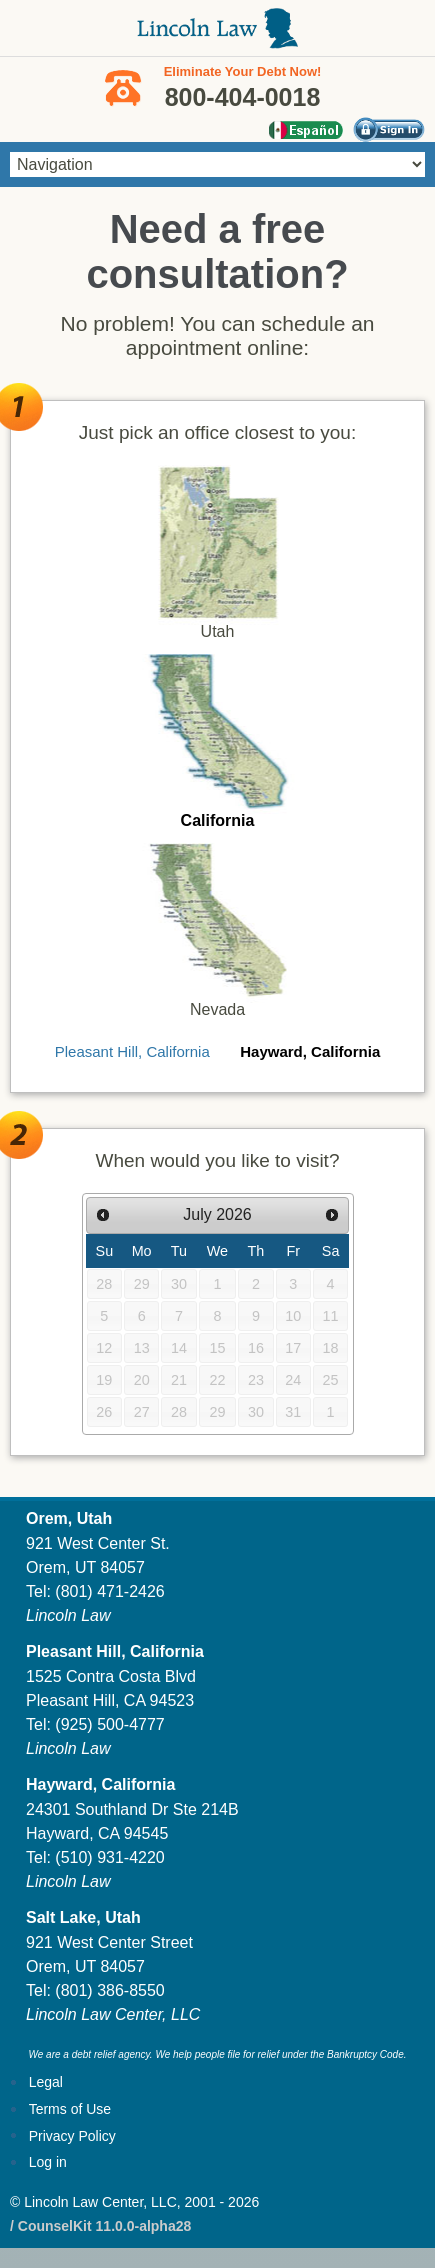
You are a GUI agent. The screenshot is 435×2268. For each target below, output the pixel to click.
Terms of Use (70, 2109)
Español (305, 130)
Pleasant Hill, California (132, 1051)
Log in (48, 2162)
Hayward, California (310, 1051)
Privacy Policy (72, 2136)
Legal (46, 2082)
